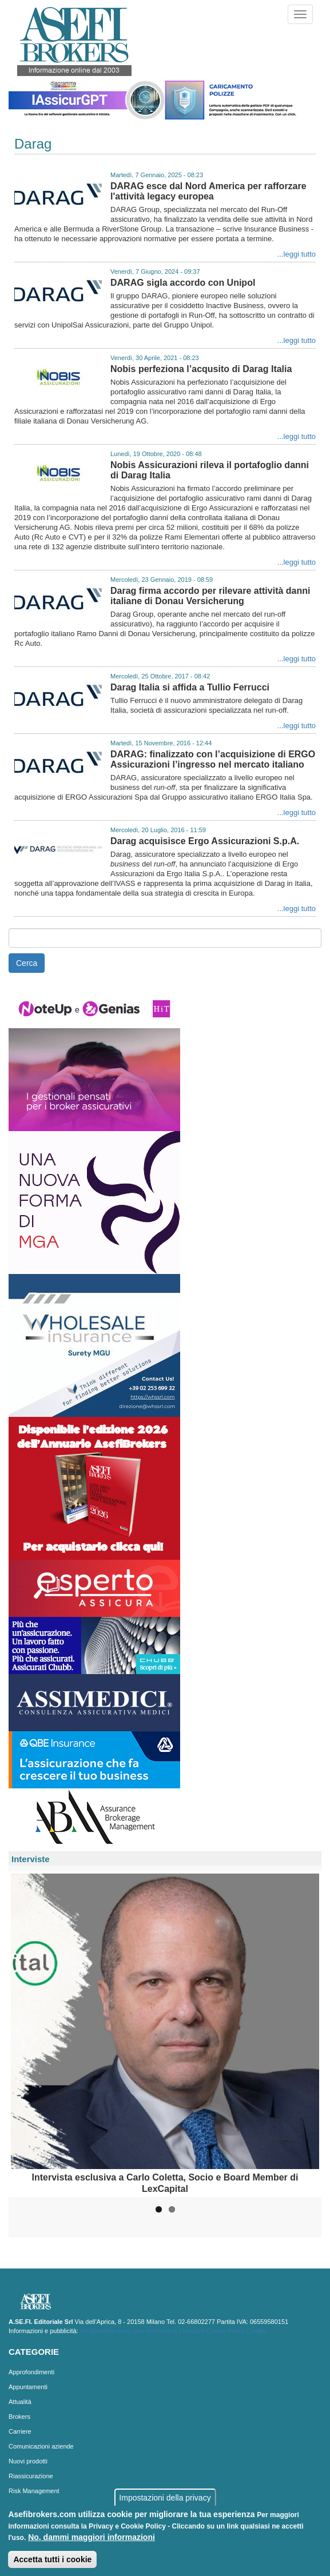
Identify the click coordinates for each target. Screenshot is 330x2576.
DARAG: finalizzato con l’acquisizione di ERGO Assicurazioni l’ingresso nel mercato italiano (212, 759)
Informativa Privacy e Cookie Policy (195, 2330)
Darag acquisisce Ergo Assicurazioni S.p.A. (204, 841)
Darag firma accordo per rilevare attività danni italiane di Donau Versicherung (210, 596)
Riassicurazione (31, 2476)
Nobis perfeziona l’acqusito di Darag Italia (201, 369)
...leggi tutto (296, 254)
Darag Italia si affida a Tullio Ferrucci (189, 687)
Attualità (20, 2401)
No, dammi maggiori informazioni (91, 2537)
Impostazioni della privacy (164, 2497)
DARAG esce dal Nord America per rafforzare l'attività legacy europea (208, 191)
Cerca (26, 963)
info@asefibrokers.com (112, 2330)
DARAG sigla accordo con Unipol (182, 282)
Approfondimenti (31, 2372)
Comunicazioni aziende (41, 2446)
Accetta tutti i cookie (52, 2559)
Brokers (19, 2416)
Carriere (20, 2431)
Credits (256, 2330)
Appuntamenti (28, 2386)
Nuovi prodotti (28, 2461)
